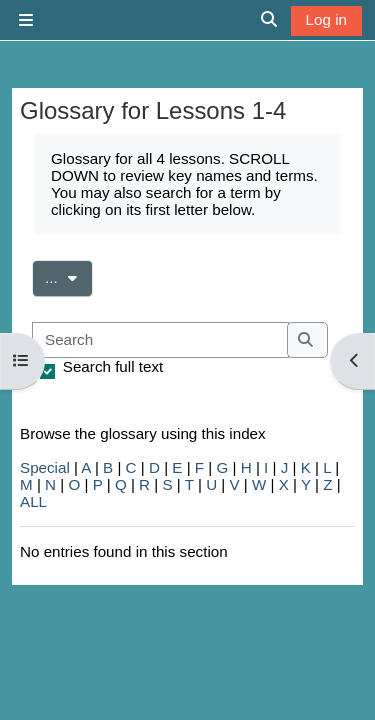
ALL (33, 501)
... (69, 276)
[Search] (160, 340)
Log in (326, 19)
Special (45, 467)
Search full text (113, 366)
